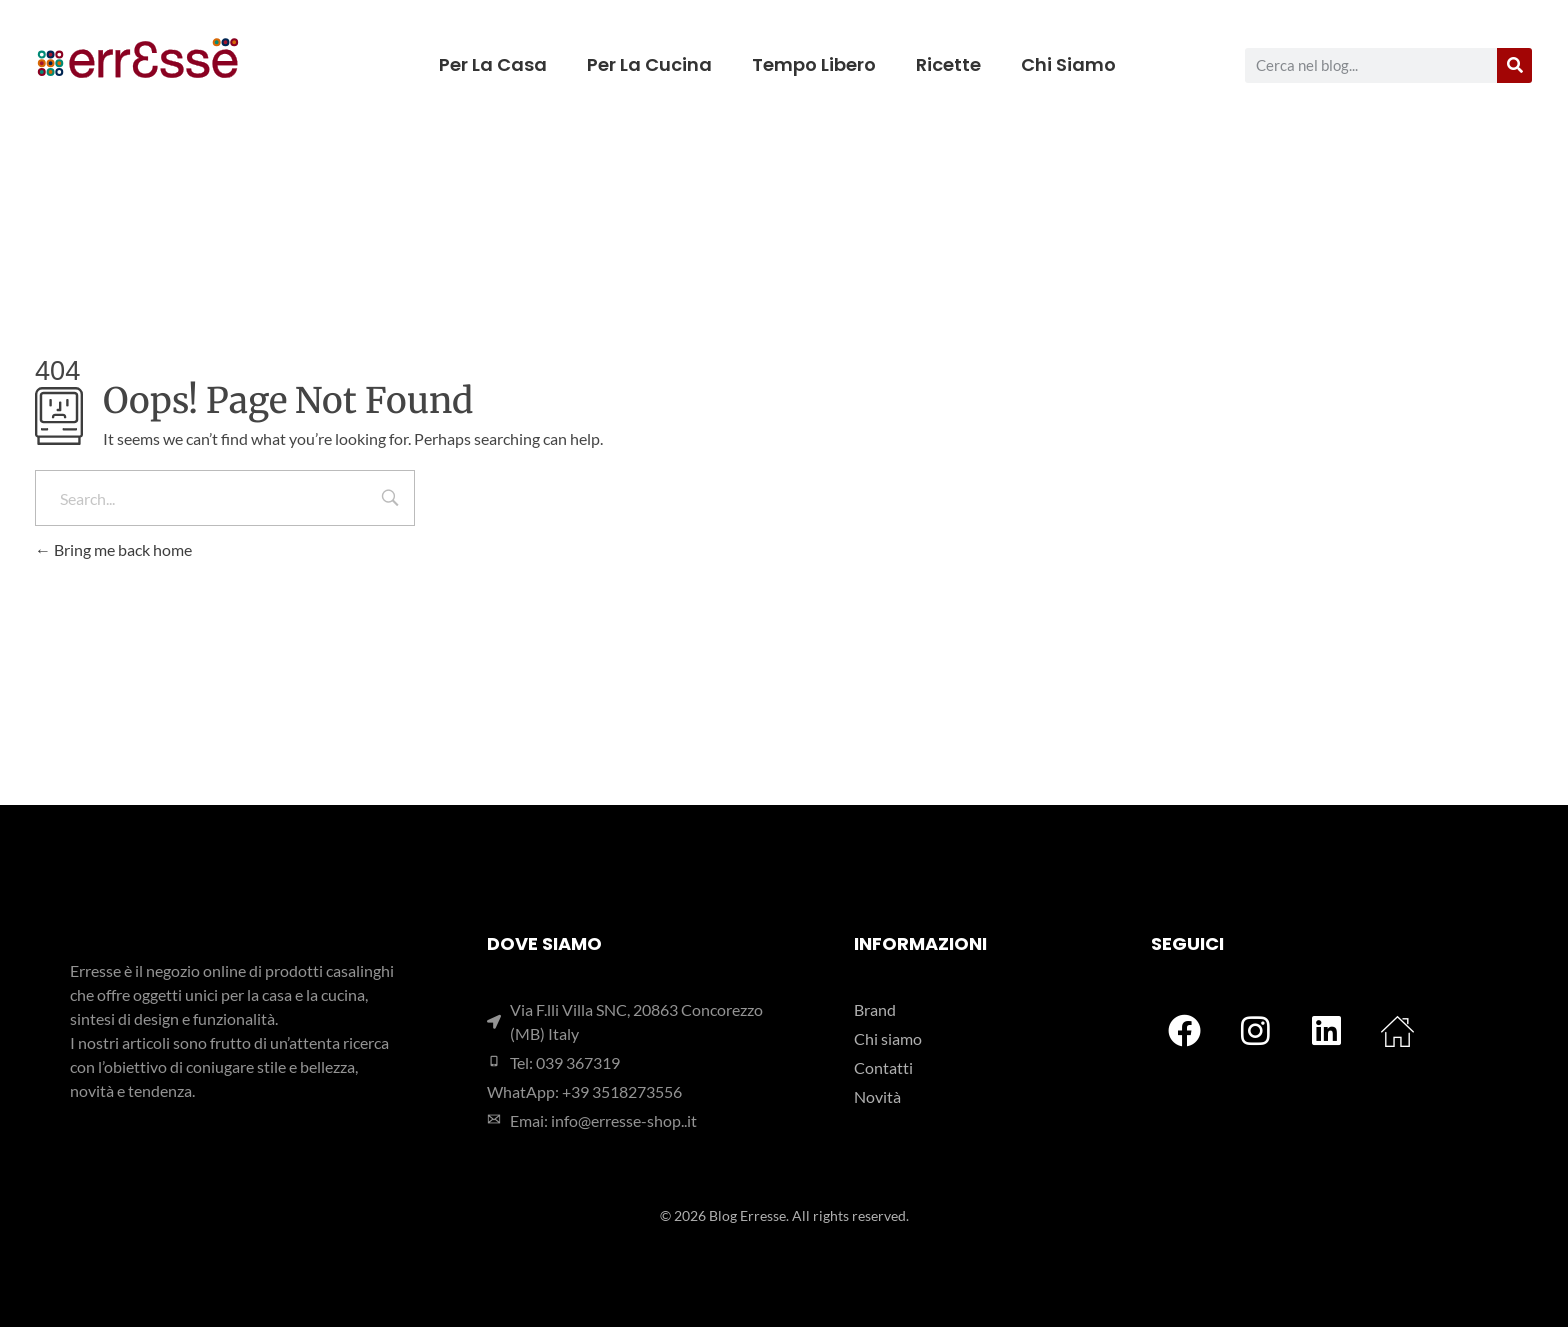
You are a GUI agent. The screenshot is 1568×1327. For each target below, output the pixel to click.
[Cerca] (1514, 65)
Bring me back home (113, 549)
